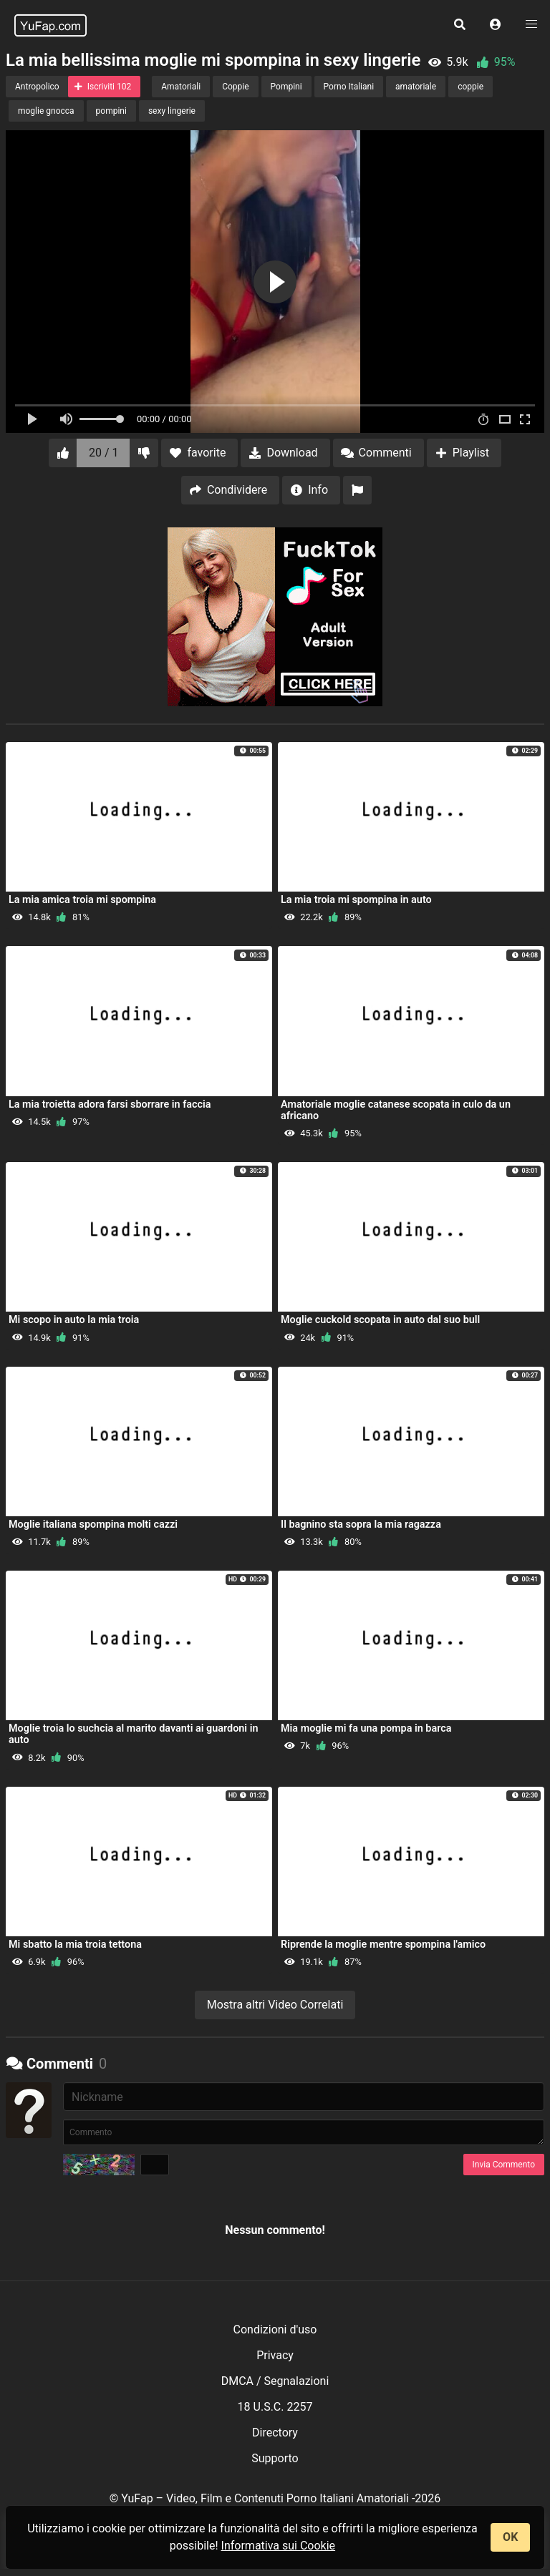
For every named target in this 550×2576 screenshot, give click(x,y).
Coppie (235, 87)
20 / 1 (104, 452)
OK (510, 2537)
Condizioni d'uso (275, 2329)
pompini (111, 111)
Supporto (274, 2458)
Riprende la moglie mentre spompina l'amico (383, 1944)
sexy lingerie (172, 111)
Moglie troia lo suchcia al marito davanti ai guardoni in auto (133, 1734)
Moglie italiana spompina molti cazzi (93, 1524)
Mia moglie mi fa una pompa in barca (366, 1728)
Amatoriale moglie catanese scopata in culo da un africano (396, 1110)
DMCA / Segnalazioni (275, 2381)
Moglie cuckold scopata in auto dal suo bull (380, 1320)
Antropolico (37, 87)
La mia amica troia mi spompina (82, 900)
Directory (275, 2432)
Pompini (286, 87)
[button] (495, 25)
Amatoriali (181, 87)
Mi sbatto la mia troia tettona (75, 1944)
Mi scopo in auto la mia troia (74, 1320)
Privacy (275, 2355)
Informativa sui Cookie (278, 2545)
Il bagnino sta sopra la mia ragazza (361, 1524)
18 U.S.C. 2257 (275, 2407)
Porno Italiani (349, 87)
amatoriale (415, 87)
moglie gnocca (46, 111)
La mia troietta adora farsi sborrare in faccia (110, 1104)
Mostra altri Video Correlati (275, 2004)
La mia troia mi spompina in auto (356, 900)
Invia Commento (504, 2165)
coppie (470, 87)
